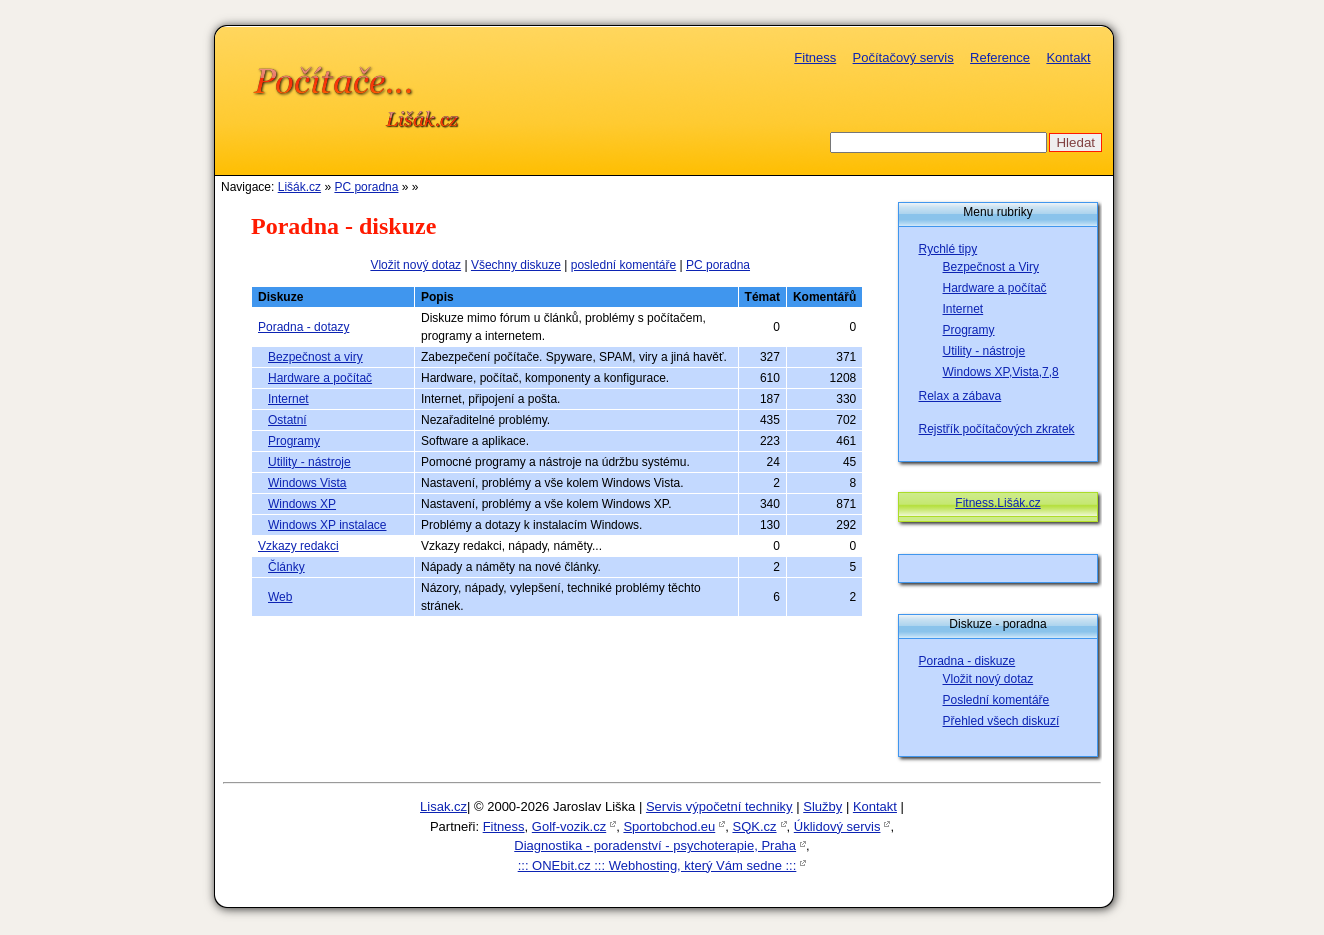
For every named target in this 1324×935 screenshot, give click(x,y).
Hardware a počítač (320, 378)
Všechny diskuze (516, 265)
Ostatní (287, 420)
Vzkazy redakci (298, 546)
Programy (294, 441)
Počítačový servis (903, 57)
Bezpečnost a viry (315, 357)
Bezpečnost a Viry (991, 267)
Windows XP (302, 504)
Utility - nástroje (309, 462)
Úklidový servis (837, 826)
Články (286, 567)
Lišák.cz (299, 187)
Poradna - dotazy (303, 327)
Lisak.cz (443, 806)
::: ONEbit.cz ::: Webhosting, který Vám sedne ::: (657, 865)
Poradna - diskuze (967, 661)
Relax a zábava (960, 396)
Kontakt (1068, 57)
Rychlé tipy (948, 249)
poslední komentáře (623, 265)
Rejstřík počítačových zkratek (997, 429)
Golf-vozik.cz (569, 826)
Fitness (815, 57)
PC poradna (366, 187)
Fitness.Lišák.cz (997, 503)
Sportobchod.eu (669, 826)
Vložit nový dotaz (415, 265)
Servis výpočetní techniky (719, 806)
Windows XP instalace (327, 525)
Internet (288, 399)
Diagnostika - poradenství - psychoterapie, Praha (655, 845)
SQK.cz (754, 826)
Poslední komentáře (996, 700)
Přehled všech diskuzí (1001, 721)
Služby (822, 806)
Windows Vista (307, 483)
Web (280, 597)
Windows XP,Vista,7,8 (1001, 372)
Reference (1000, 57)
